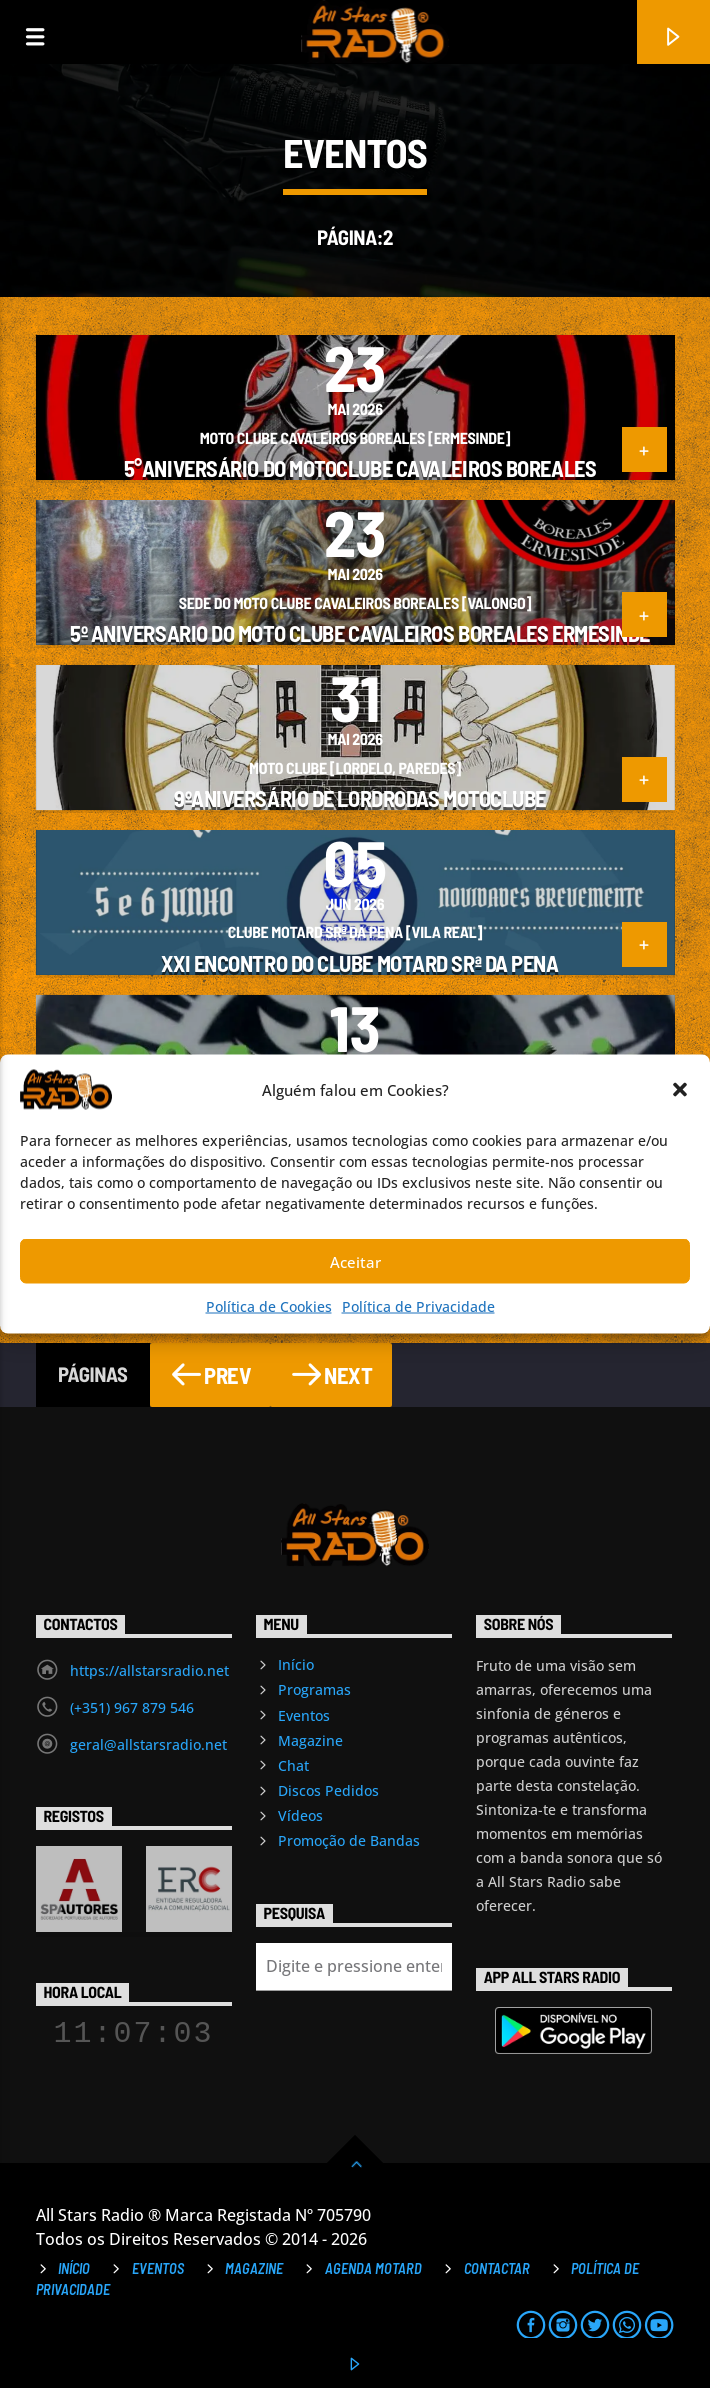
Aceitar (355, 1261)
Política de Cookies (269, 1306)
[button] (680, 1090)
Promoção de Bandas (349, 1840)
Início (296, 1664)
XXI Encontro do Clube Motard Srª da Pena (359, 963)
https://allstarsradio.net (149, 1670)
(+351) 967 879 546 (132, 1707)
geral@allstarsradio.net (148, 1744)
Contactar (497, 2268)
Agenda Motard (373, 2268)
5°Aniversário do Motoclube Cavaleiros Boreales (360, 468)
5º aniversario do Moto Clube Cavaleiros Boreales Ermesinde (360, 633)
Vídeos (300, 1815)
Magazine (310, 1740)
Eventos (304, 1715)
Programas (314, 1689)
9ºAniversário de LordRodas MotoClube (360, 798)
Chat (293, 1765)
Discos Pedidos (328, 1790)
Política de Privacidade (418, 1306)
